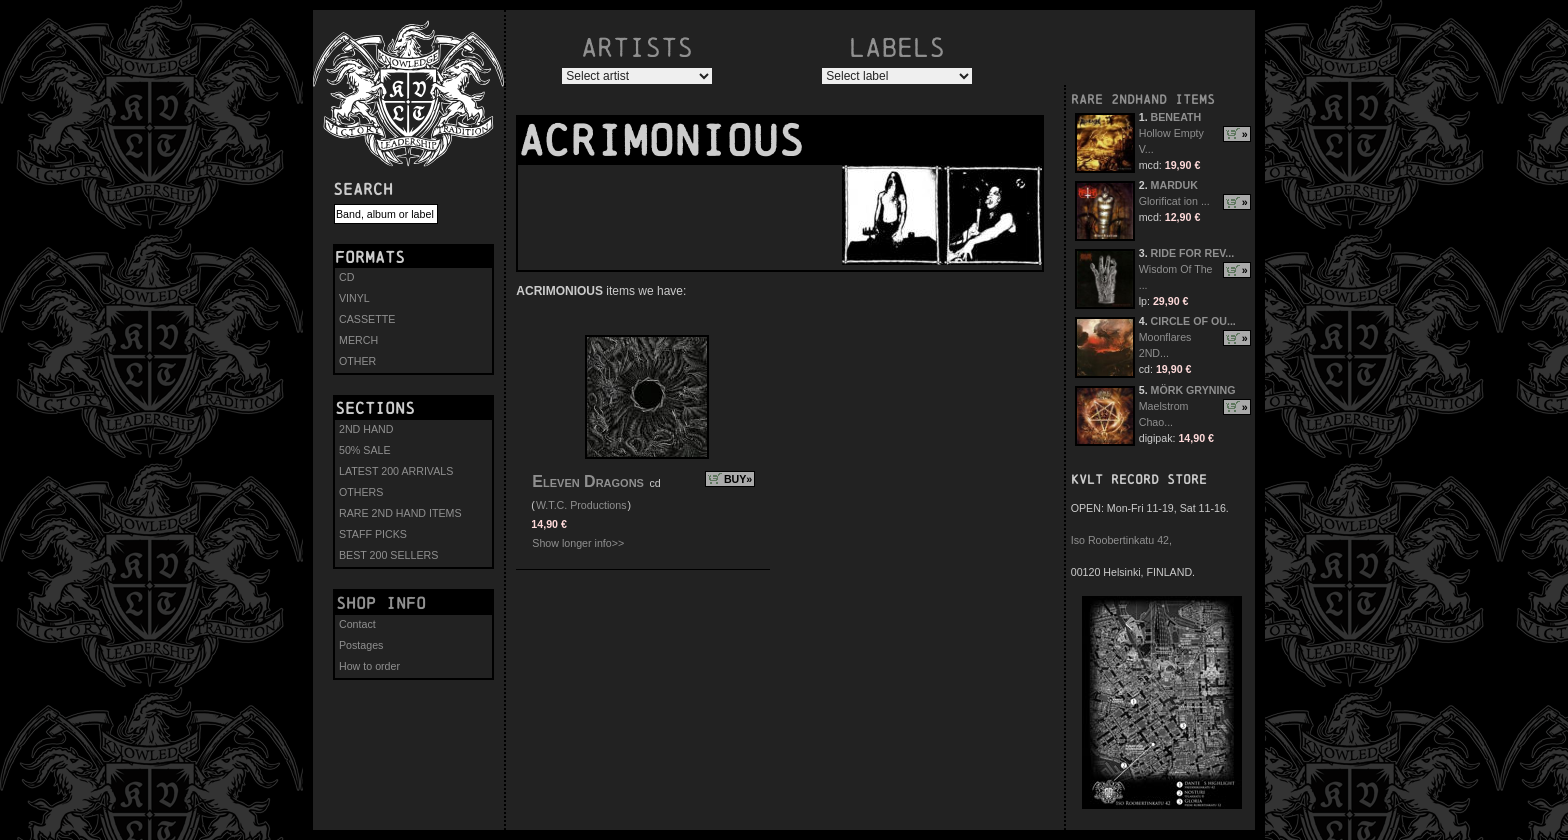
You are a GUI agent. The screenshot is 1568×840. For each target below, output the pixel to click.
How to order (369, 666)
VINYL (354, 298)
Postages (361, 645)
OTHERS (361, 492)
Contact (357, 624)
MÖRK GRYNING (1193, 390)
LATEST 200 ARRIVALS (396, 471)
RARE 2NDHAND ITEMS (1143, 99)
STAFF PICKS (373, 534)
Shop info (381, 603)
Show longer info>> (578, 543)
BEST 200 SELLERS (388, 555)
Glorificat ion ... (1174, 201)
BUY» (738, 479)
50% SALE (365, 450)
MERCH (358, 340)
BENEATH (1176, 117)
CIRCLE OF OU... (1193, 321)
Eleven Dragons (588, 481)
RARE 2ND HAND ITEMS (400, 513)
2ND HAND (366, 429)
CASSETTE (367, 319)
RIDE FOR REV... (1193, 253)
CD (346, 277)
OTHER (357, 361)
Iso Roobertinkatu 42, (1121, 540)
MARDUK (1174, 185)
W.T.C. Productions (581, 505)
